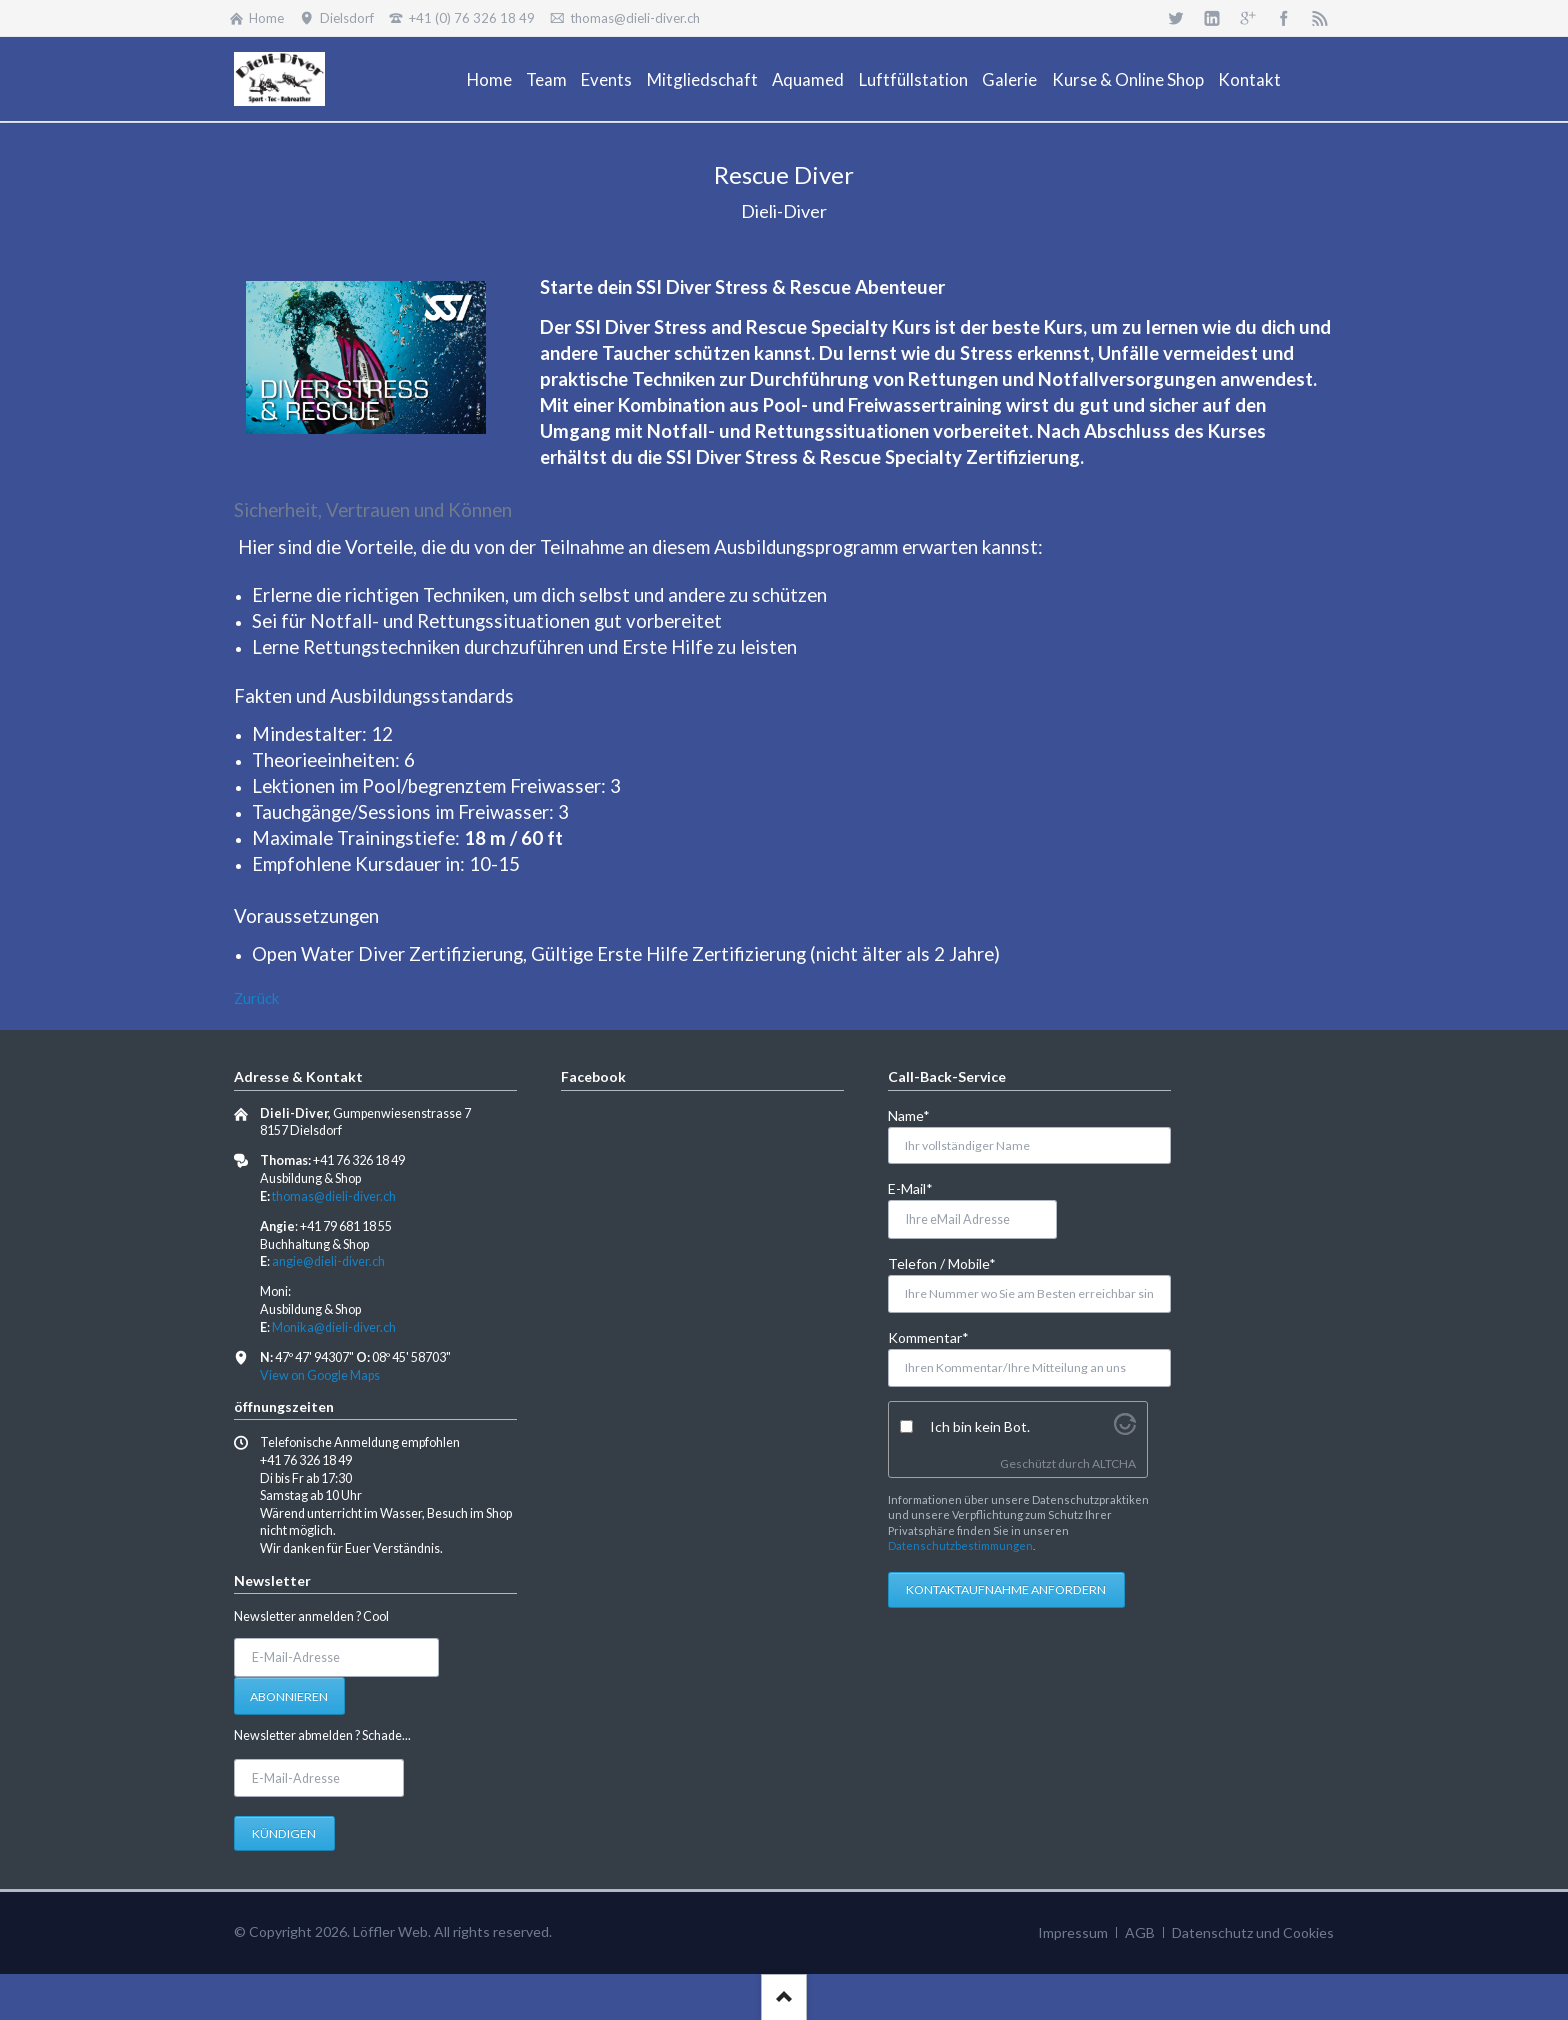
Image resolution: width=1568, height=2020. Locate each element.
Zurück (256, 998)
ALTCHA (1114, 1463)
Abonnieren (289, 1696)
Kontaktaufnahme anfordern (1006, 1589)
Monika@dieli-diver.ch (334, 1327)
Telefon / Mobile (942, 1262)
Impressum (1073, 1932)
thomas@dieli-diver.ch (334, 1196)
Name (920, 1114)
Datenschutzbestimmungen (960, 1545)
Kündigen (284, 1833)
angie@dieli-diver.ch (328, 1261)
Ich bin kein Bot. (980, 1426)
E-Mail (920, 1187)
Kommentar (928, 1336)
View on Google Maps (320, 1375)
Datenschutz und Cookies (1253, 1932)
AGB (1140, 1932)
